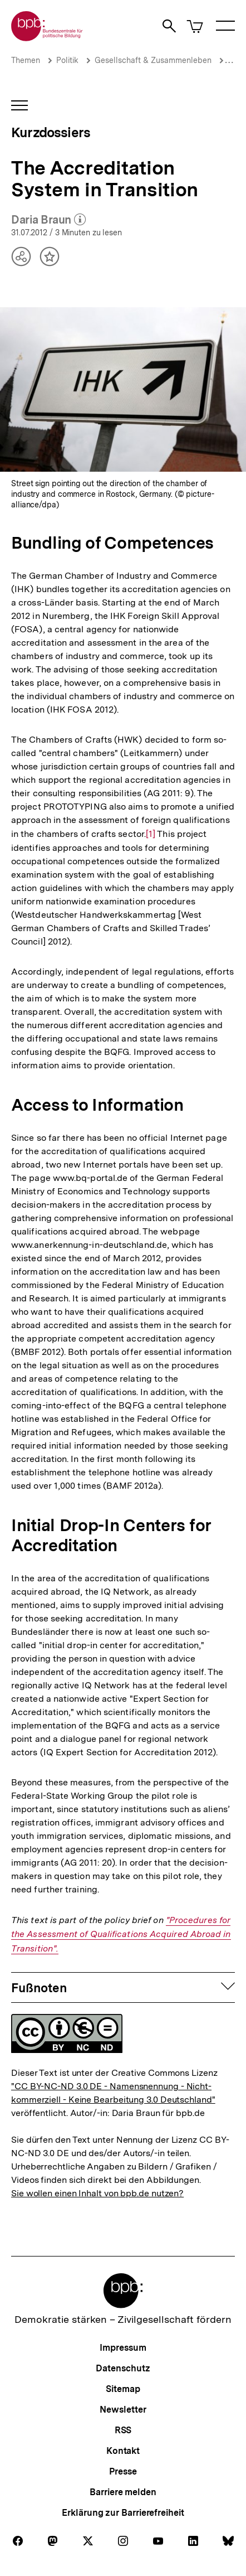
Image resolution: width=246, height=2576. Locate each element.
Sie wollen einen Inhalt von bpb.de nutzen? (97, 2193)
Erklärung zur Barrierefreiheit (123, 2512)
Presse (122, 2471)
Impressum (123, 2347)
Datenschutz (123, 2368)
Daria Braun (48, 220)
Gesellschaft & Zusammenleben (153, 60)
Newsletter (123, 2409)
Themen (25, 60)
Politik (67, 60)
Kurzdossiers (50, 132)
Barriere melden (123, 2492)
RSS (123, 2430)
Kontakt (123, 2451)
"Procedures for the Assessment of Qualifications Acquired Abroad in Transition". (121, 1934)
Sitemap (123, 2389)
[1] (150, 833)
